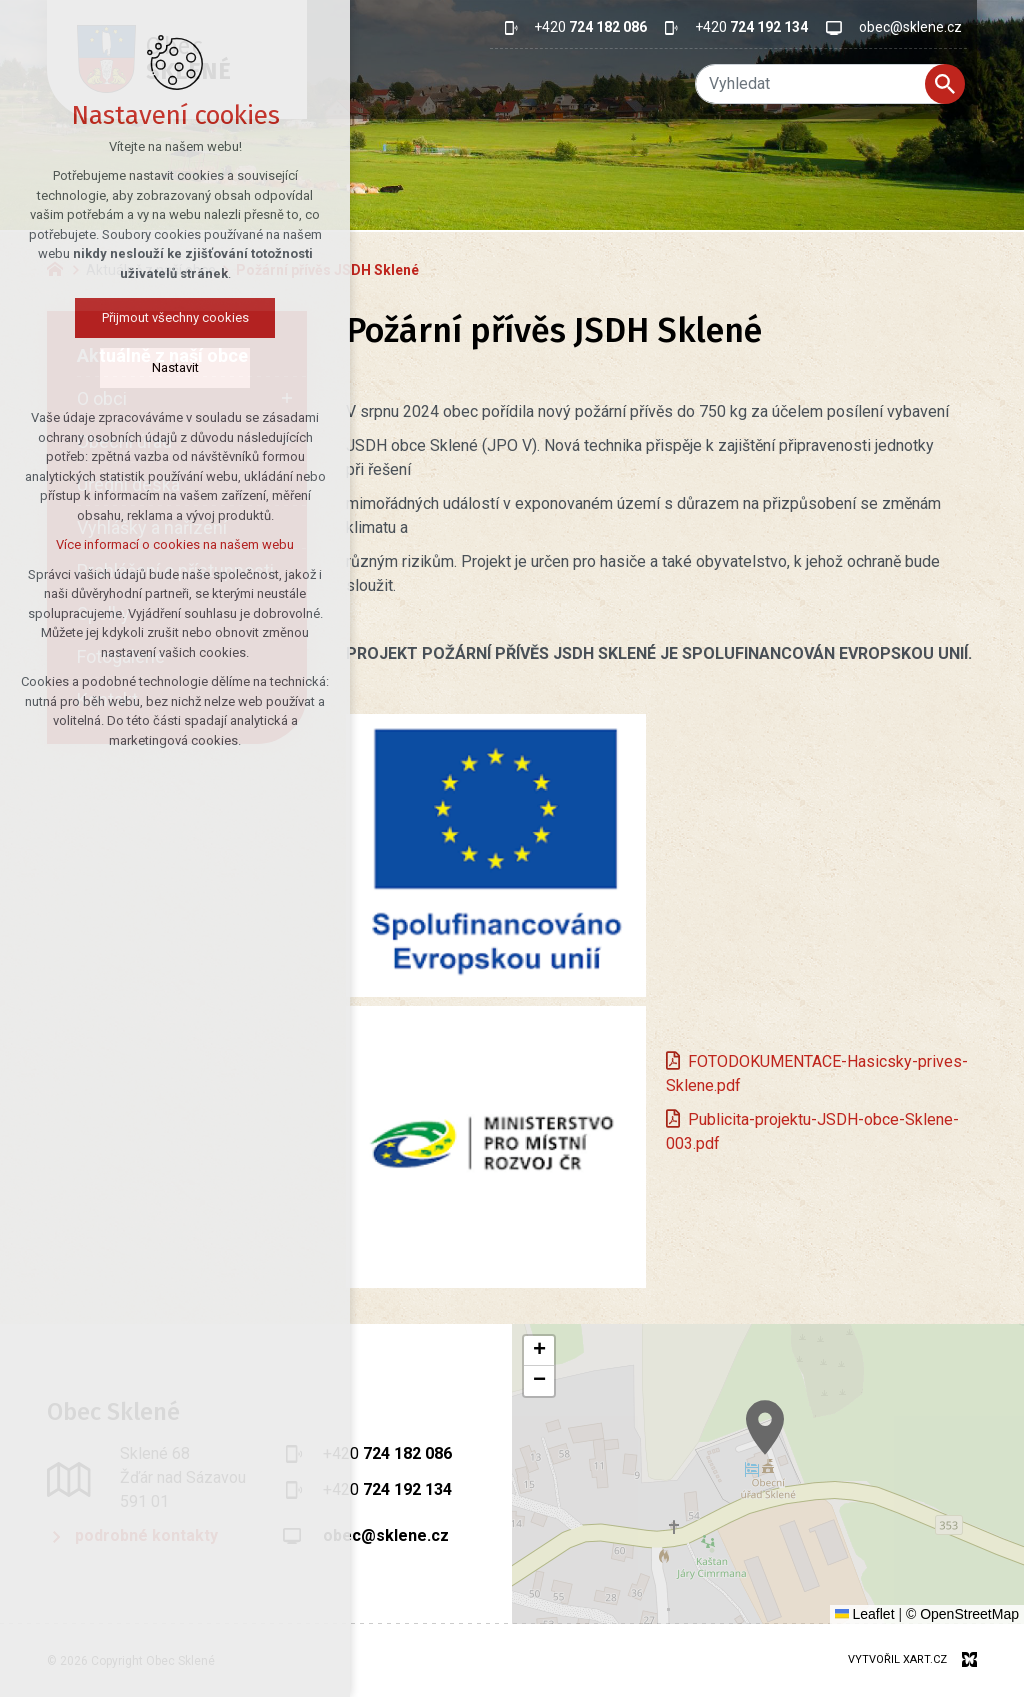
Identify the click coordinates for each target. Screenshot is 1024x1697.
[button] (853, 1459)
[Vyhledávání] (945, 84)
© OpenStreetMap (962, 1614)
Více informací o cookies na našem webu (134, 544)
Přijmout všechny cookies (133, 317)
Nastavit (133, 367)
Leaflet (865, 1614)
